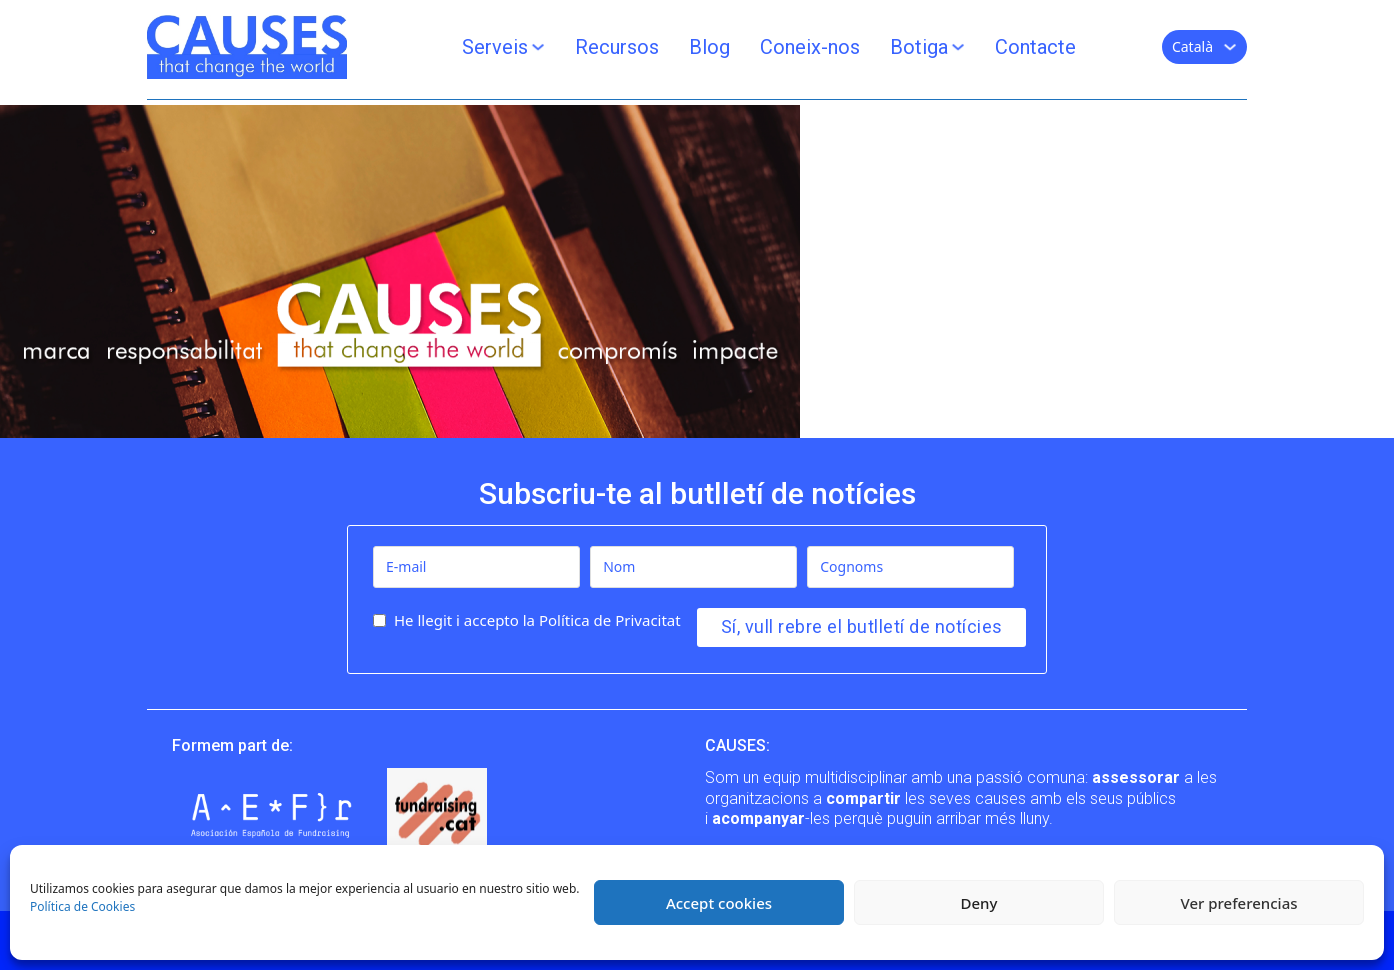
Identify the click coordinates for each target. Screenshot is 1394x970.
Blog (709, 47)
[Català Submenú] (1230, 47)
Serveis (495, 47)
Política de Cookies (82, 906)
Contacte (1035, 47)
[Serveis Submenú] (538, 47)
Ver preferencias (1238, 903)
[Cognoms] (910, 567)
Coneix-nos (810, 47)
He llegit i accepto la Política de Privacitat (537, 620)
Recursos (617, 47)
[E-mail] (476, 567)
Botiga (919, 47)
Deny (979, 903)
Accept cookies (719, 903)
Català (1192, 46)
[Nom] (693, 567)
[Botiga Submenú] (958, 47)
